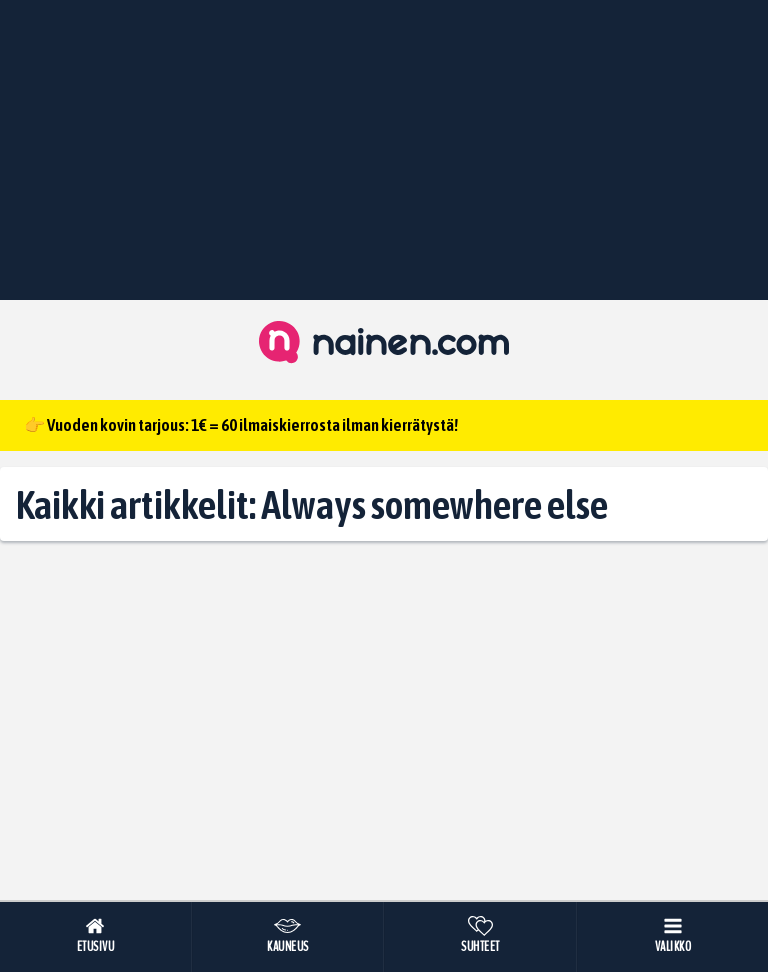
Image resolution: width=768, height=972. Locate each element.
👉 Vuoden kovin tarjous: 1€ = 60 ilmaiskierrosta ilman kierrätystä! (241, 425)
